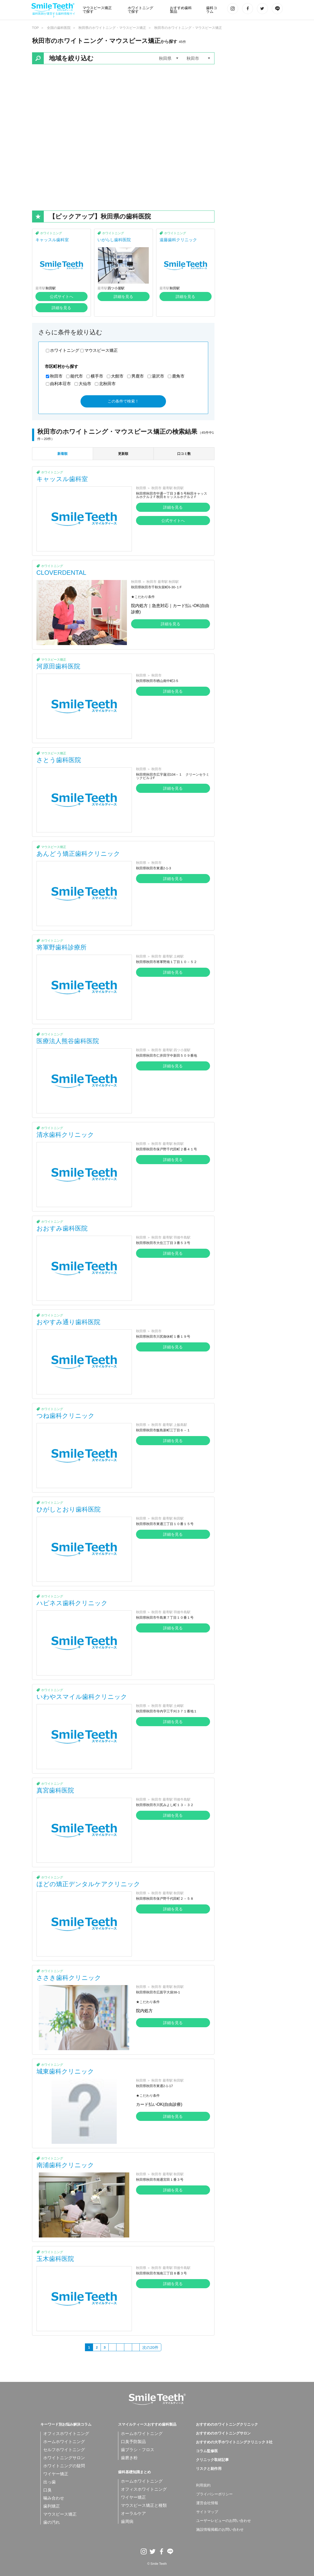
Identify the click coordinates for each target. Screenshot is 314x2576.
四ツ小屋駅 (116, 288)
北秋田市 (107, 383)
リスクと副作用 (208, 2469)
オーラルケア (133, 2513)
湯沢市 (158, 376)
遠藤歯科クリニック (178, 240)
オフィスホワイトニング (66, 2433)
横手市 (97, 376)
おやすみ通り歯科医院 (68, 1321)
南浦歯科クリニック (65, 2165)
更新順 (123, 454)
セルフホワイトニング (64, 2449)
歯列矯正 (51, 2506)
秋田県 (141, 488)
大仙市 (85, 383)
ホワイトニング (51, 233)
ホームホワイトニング (64, 2441)
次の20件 (150, 2347)
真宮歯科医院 (55, 1790)
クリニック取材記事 (212, 2460)
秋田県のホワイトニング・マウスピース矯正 (112, 28)
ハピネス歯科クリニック (72, 1602)
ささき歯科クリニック (68, 1977)
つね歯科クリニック (65, 1415)
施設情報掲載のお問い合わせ (220, 2530)
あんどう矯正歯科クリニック (78, 853)
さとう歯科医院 (58, 759)
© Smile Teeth (157, 2564)
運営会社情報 (207, 2503)
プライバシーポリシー (214, 2494)
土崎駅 (179, 956)
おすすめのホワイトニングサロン (223, 2433)
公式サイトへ (61, 296)
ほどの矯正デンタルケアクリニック (88, 1884)
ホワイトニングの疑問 (64, 2466)
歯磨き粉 (129, 2458)
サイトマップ (207, 2512)
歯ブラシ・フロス (137, 2449)
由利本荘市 (60, 383)
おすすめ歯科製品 (181, 10)
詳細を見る (61, 307)
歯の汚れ (51, 2522)
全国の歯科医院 (59, 28)
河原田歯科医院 (58, 666)
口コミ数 (184, 454)
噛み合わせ (53, 2498)
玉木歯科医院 (55, 2258)
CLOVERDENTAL (61, 572)
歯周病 (127, 2521)
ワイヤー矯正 (55, 2474)
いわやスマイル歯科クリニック (81, 1696)
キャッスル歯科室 (52, 240)
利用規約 (203, 2485)
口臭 (47, 2490)
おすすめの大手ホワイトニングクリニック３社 (234, 2442)
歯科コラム (211, 10)
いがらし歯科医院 (114, 240)
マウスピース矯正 (101, 350)
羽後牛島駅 (182, 1237)
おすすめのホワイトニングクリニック (227, 2424)
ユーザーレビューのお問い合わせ (223, 2521)
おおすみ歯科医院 (62, 1228)
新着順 (62, 454)
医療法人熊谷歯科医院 (67, 1040)
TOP (35, 28)
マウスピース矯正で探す (97, 10)
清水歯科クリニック (65, 1134)
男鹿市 (137, 376)
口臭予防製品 (133, 2441)
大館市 (117, 376)
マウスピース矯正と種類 (144, 2505)
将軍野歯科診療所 (61, 947)
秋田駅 (51, 288)
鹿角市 (178, 376)
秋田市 (56, 376)
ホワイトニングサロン (64, 2458)
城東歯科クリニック (65, 2071)
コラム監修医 (207, 2451)
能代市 (76, 376)
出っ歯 (49, 2482)
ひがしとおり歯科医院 (68, 1509)
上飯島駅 (180, 1425)
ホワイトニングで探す (140, 10)
